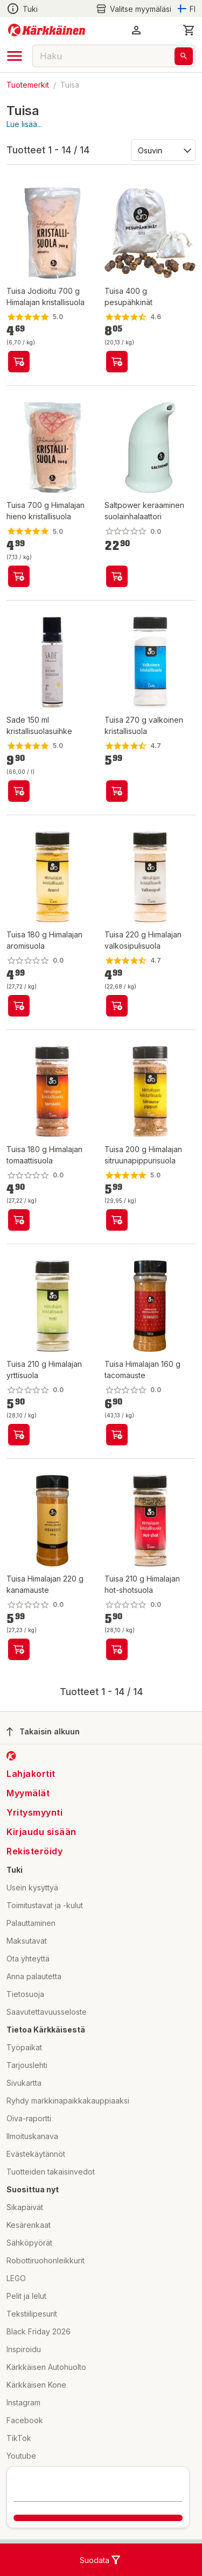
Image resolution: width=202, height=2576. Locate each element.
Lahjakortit (30, 1773)
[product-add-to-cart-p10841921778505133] (117, 1220)
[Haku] (184, 56)
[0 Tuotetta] (189, 30)
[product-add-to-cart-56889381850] (19, 791)
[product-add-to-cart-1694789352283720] (19, 576)
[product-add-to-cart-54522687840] (117, 791)
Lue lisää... (24, 124)
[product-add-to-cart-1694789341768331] (19, 361)
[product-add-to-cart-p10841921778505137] (19, 1006)
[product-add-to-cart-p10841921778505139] (19, 1220)
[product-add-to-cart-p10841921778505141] (117, 1649)
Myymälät (28, 1793)
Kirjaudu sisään (41, 1831)
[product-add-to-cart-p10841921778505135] (117, 1006)
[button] (136, 30)
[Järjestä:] (162, 149)
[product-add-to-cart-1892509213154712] (117, 361)
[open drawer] (14, 56)
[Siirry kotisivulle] (46, 30)
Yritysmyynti (34, 1812)
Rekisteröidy (34, 1851)
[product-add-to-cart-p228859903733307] (117, 576)
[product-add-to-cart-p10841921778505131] (19, 1434)
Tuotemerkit (27, 84)
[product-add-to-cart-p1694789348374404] (117, 1434)
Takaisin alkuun (43, 1731)
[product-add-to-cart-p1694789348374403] (19, 1649)
